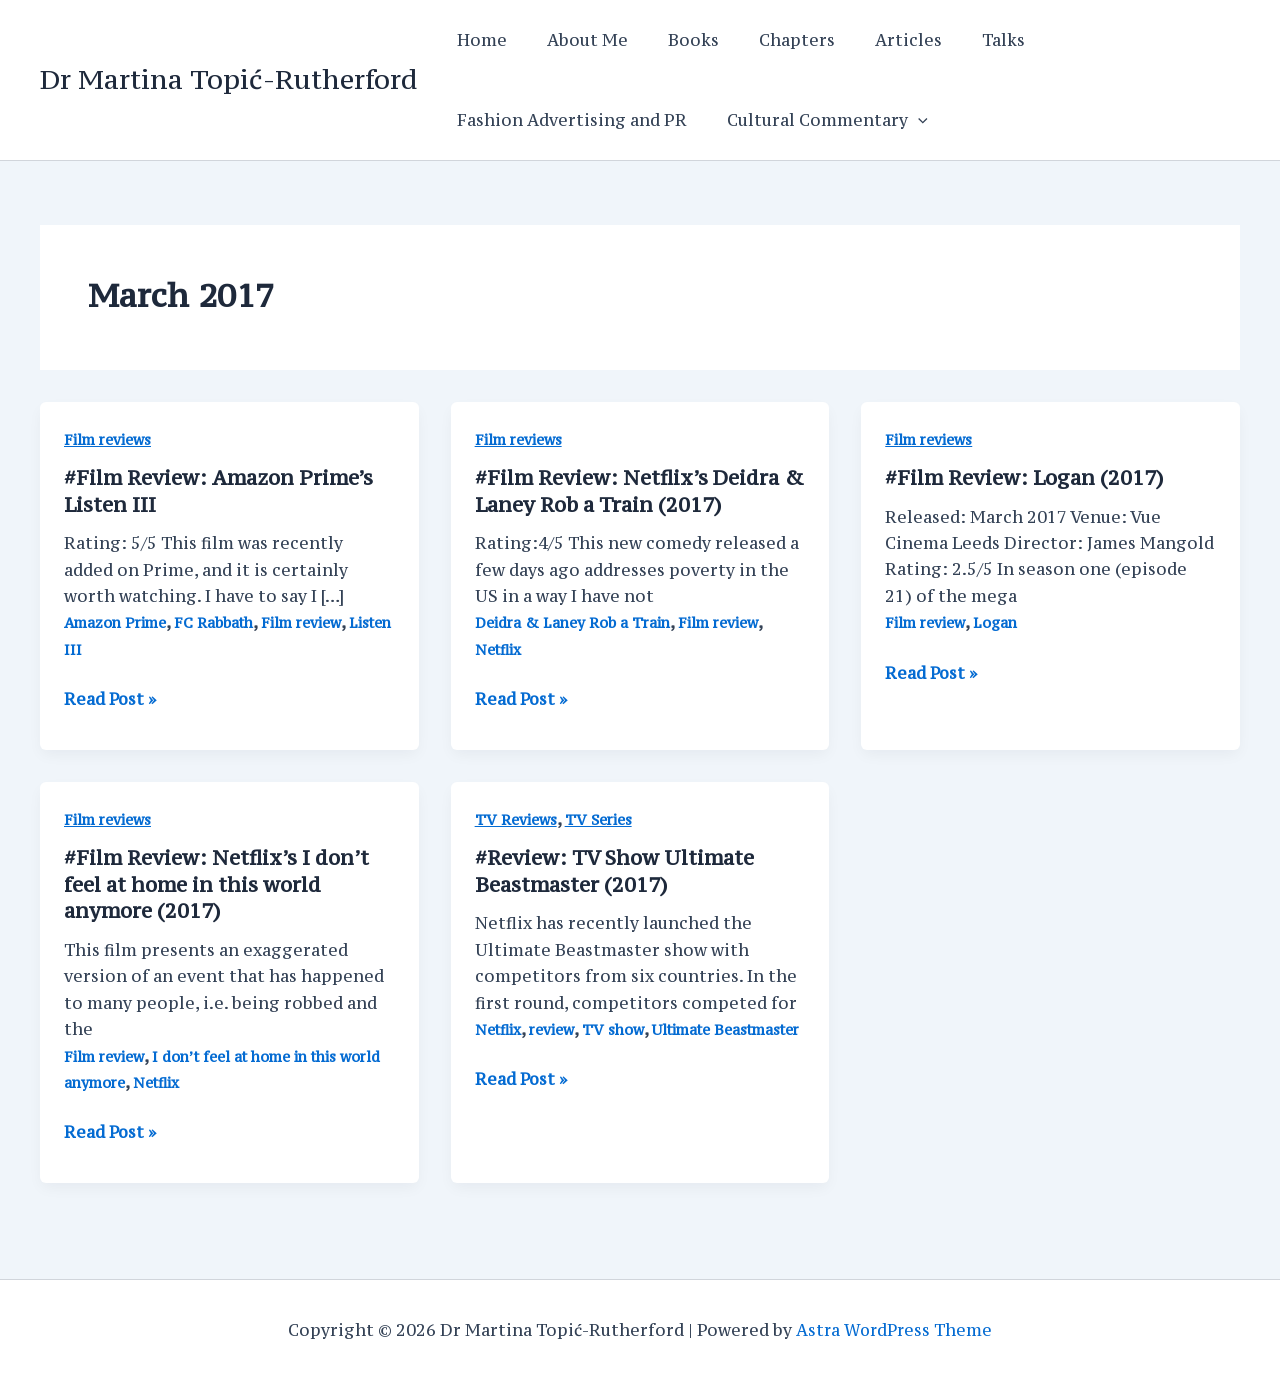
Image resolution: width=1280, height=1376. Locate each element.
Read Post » (111, 698)
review (553, 1026)
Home (478, 40)
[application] (906, 120)
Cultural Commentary (815, 120)
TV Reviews (516, 817)
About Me (575, 40)
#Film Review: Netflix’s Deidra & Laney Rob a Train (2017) (628, 490)
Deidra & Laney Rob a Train (575, 621)
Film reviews (108, 439)
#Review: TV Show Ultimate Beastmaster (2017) (616, 868)
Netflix (498, 648)
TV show (615, 1026)
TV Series (599, 817)
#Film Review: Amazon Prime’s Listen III (220, 490)
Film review (307, 621)
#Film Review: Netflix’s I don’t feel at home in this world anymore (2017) (218, 881)
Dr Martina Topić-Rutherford (228, 79)
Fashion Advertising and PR (568, 120)
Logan (998, 622)
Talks (959, 40)
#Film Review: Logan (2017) (1025, 477)
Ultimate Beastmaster (729, 1026)
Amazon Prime (117, 621)
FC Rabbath (218, 621)
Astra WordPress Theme (894, 1326)
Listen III (97, 648)
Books (673, 40)
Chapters (769, 40)
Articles (872, 40)
